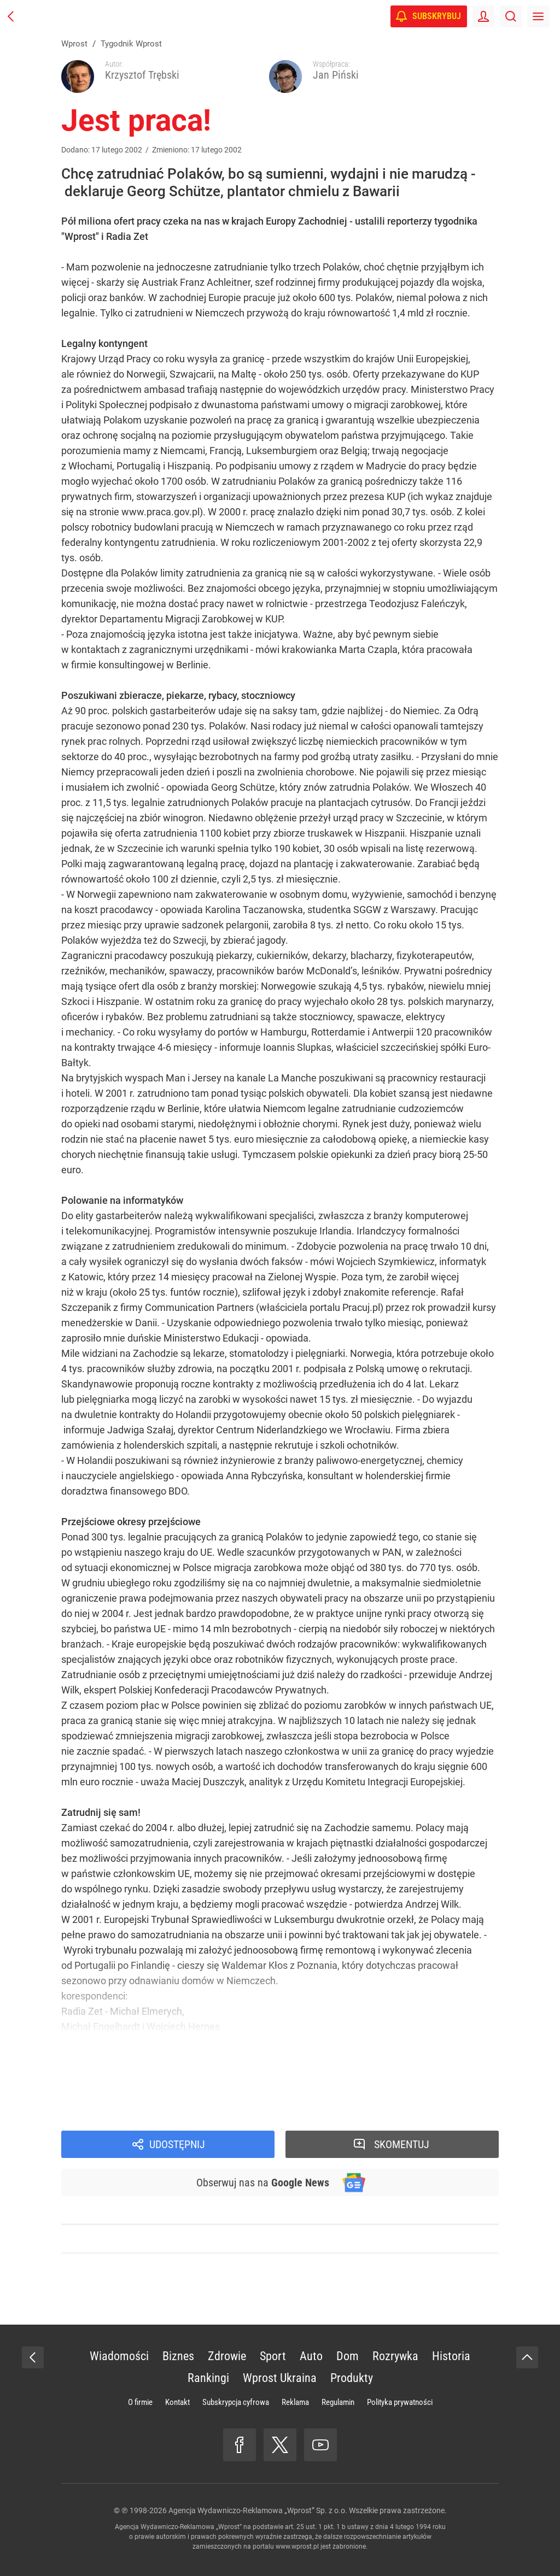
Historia (451, 2356)
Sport (273, 2356)
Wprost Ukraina (280, 2378)
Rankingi (208, 2378)
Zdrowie (227, 2356)
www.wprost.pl (297, 2546)
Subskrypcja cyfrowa (235, 2402)
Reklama (295, 2402)
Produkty (351, 2378)
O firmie (140, 2402)
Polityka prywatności (400, 2402)
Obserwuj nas (262, 2182)
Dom (347, 2356)
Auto (311, 2356)
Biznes (178, 2356)
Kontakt (177, 2402)
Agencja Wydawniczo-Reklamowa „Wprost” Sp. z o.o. (257, 2510)
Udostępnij (177, 2144)
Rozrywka (395, 2356)
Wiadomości (119, 2356)
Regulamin (338, 2402)
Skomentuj (401, 2144)
